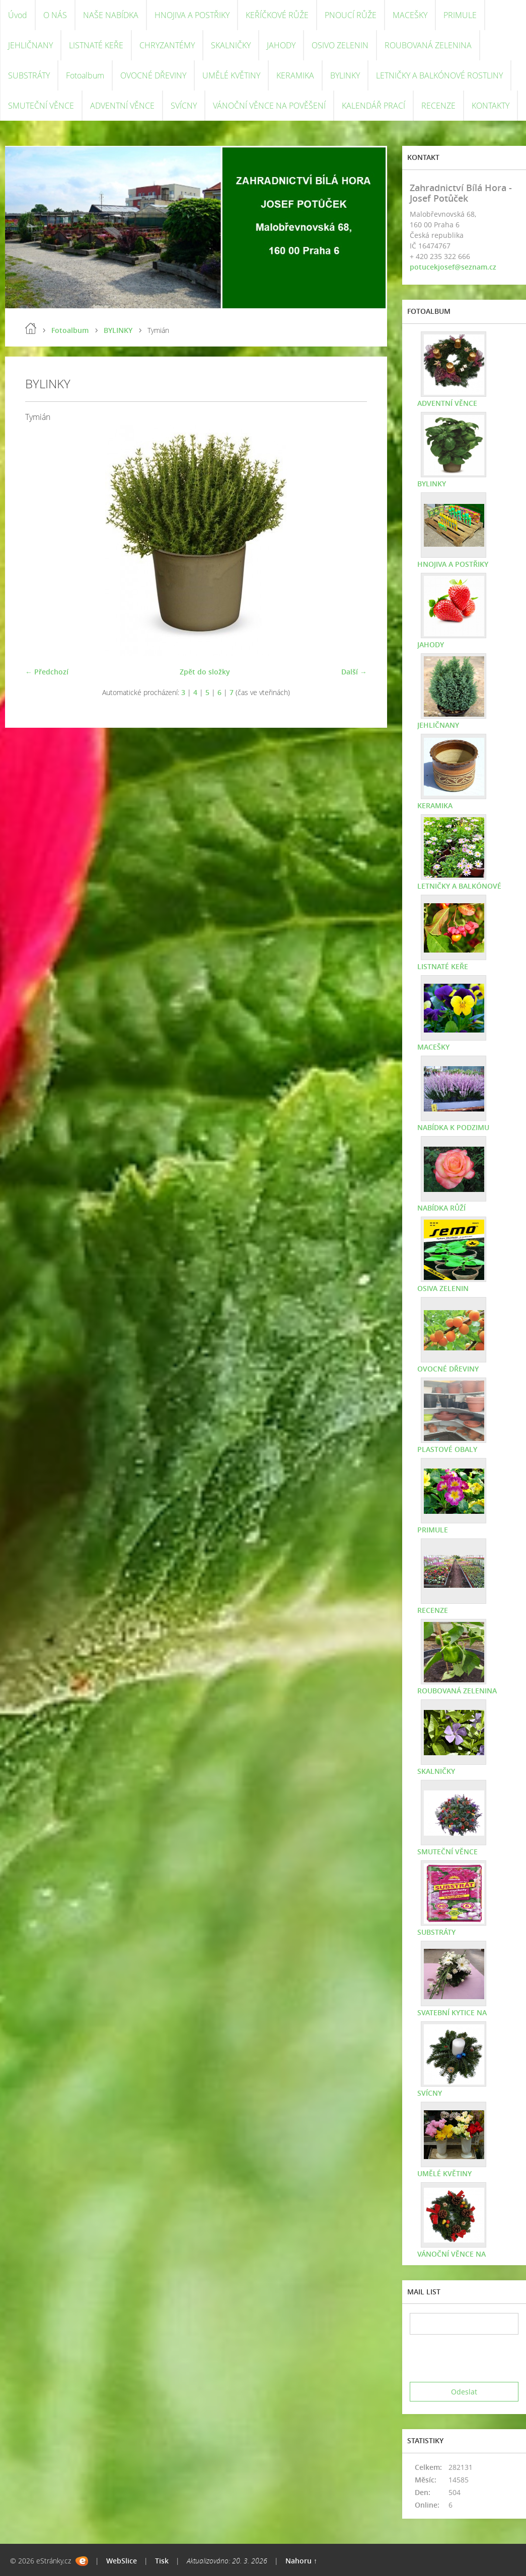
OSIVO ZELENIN (340, 45)
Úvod (17, 15)
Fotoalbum (85, 75)
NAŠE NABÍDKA (110, 15)
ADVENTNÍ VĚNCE (122, 105)
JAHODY (281, 45)
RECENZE (438, 105)
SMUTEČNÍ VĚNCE (41, 105)
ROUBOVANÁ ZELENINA (428, 45)
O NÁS (55, 15)
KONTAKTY (490, 105)
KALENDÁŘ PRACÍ (373, 105)
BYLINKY (345, 75)
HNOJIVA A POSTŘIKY (192, 15)
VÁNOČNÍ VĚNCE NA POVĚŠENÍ (269, 105)
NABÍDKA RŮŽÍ (441, 1208)
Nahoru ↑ (301, 2560)
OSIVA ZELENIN (443, 1288)
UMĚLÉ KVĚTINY (231, 75)
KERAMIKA (295, 75)
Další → (354, 671)
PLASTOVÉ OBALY (447, 1449)
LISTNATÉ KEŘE (96, 45)
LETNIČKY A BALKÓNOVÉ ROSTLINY (439, 75)
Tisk (162, 2560)
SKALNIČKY (231, 45)
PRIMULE (460, 15)
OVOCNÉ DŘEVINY (153, 75)
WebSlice (121, 2560)
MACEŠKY (410, 15)
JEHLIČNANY (30, 45)
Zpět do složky (205, 671)
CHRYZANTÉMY (167, 45)
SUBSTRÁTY (29, 75)
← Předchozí (46, 671)
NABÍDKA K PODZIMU (453, 1127)
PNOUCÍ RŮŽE (351, 15)
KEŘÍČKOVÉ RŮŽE (277, 15)
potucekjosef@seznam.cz (453, 267)
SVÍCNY (184, 105)
